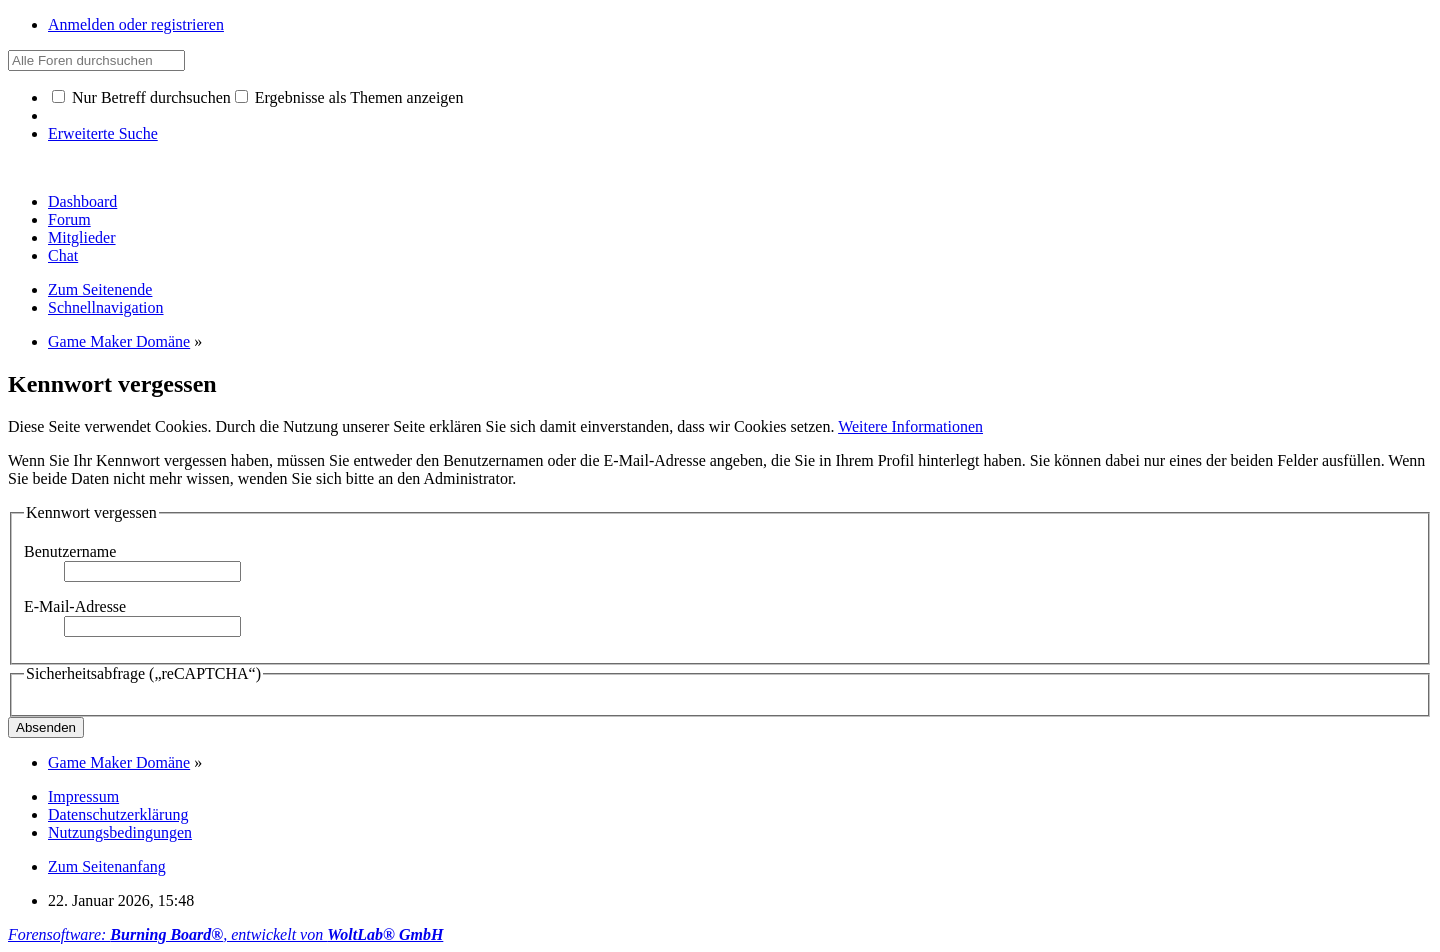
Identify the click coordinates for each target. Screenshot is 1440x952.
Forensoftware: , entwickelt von (225, 934)
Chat (63, 255)
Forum (69, 219)
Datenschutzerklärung (118, 814)
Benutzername (70, 551)
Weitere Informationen (910, 426)
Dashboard (82, 201)
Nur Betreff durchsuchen (141, 97)
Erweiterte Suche (103, 133)
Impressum (83, 796)
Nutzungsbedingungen (120, 832)
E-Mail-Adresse (75, 606)
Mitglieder (82, 237)
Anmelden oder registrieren (136, 24)
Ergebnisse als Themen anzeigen (349, 97)
